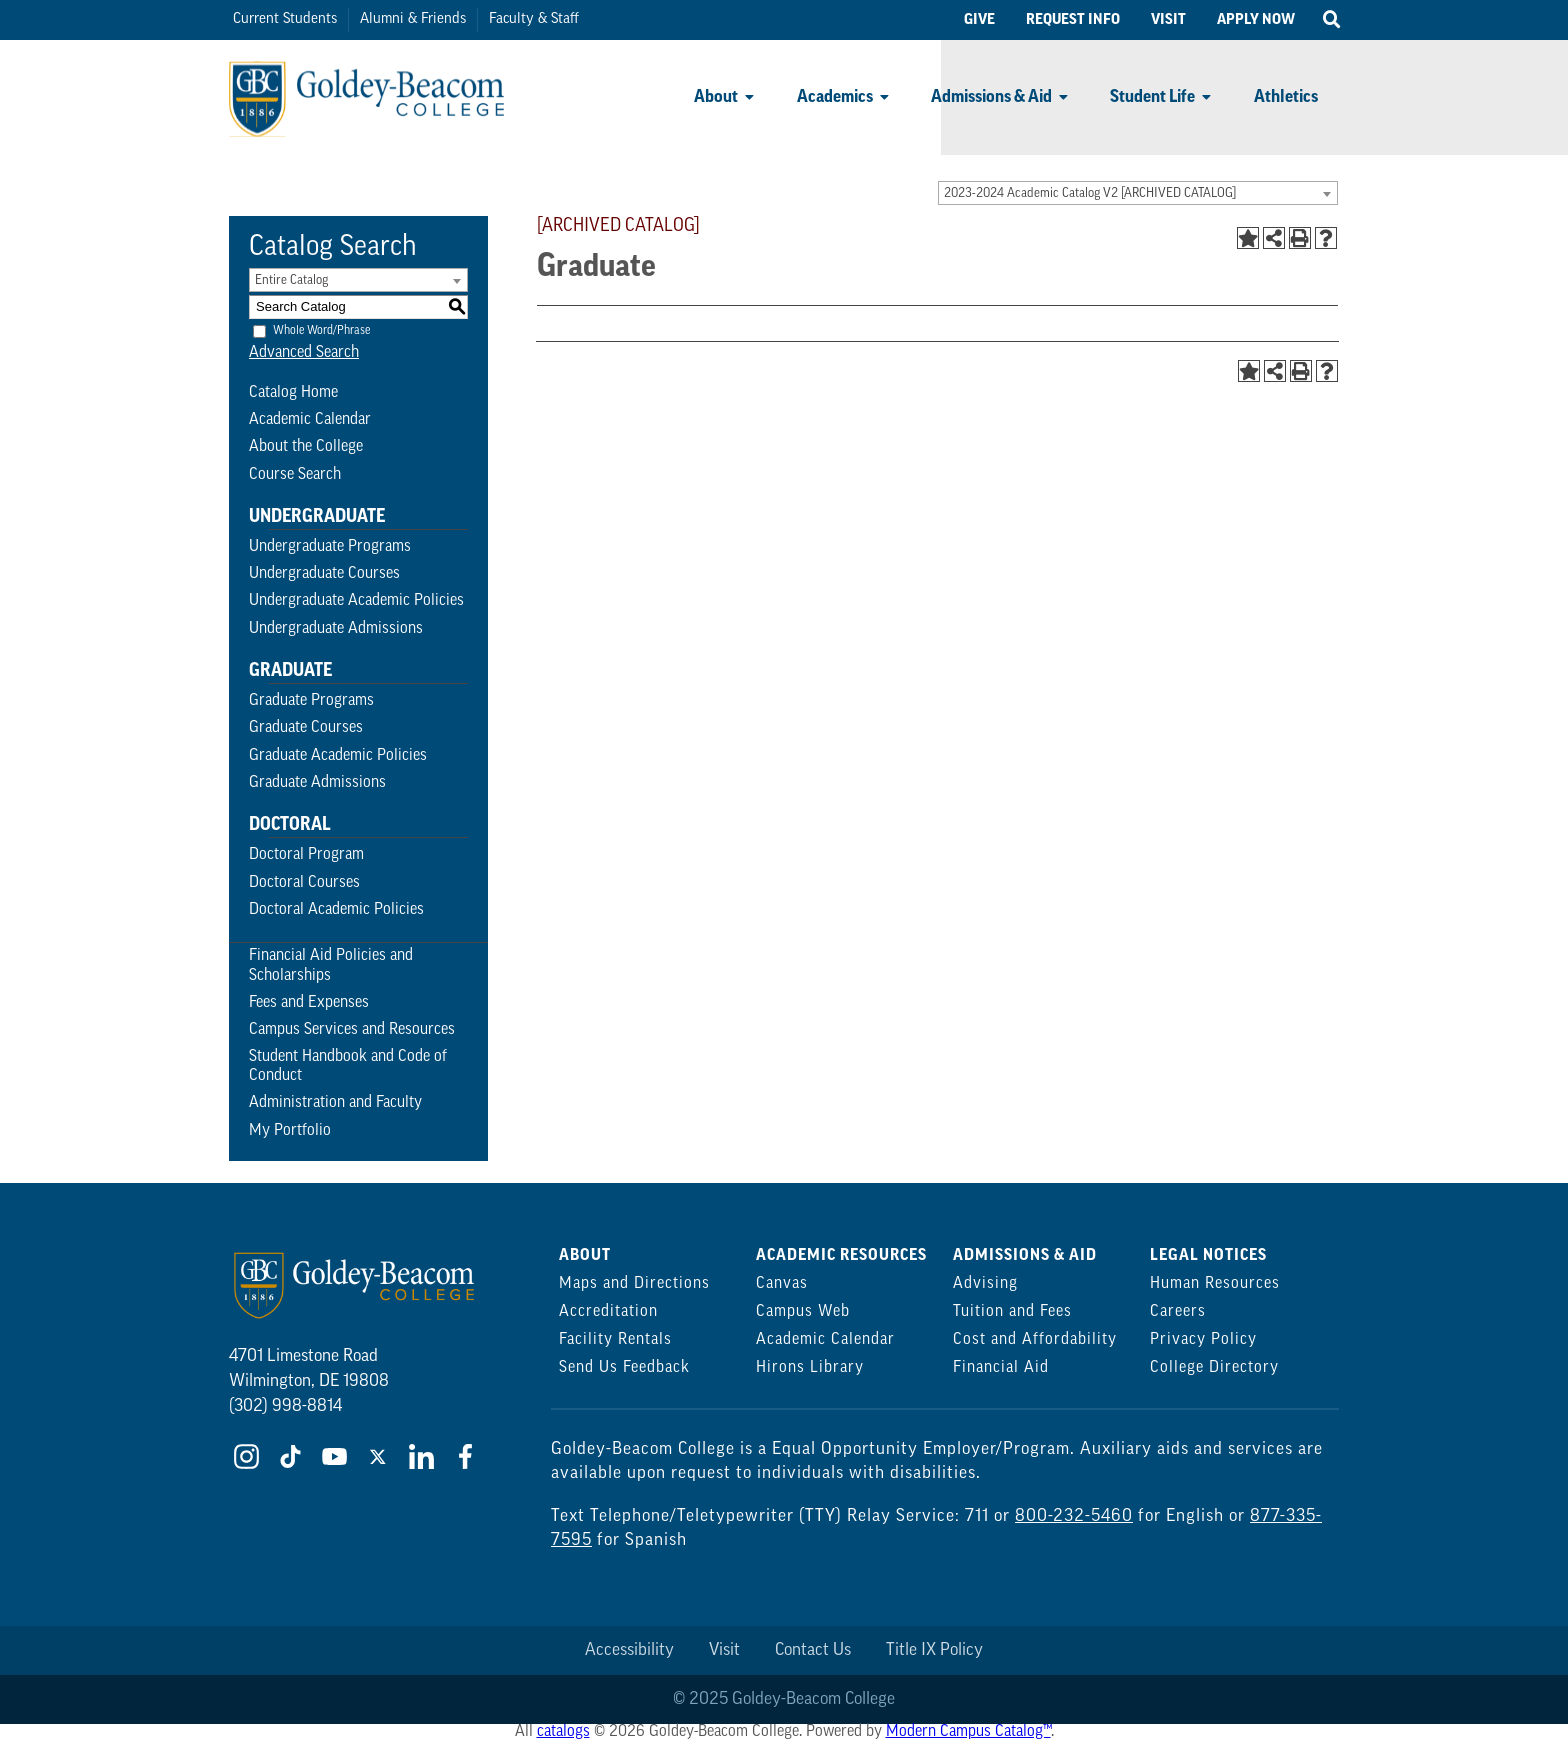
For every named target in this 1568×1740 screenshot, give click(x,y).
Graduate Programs (311, 701)
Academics (835, 96)
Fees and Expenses (309, 1003)
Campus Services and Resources (352, 1030)
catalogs (563, 1732)
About (716, 96)
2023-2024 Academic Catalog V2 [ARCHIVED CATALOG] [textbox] (1090, 193)
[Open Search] (1331, 20)
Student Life (1152, 96)
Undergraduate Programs (330, 547)
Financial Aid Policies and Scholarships (331, 965)
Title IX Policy (934, 1650)
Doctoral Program (306, 855)
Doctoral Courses (304, 883)
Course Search (295, 475)
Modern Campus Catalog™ (968, 1732)
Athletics (1286, 96)
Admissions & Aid (991, 96)
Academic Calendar (310, 420)
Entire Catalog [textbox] (291, 280)
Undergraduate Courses (324, 574)
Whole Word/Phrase (321, 330)
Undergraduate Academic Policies (356, 601)
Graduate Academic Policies (338, 756)
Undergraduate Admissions (336, 629)
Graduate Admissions (317, 783)
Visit (724, 1650)
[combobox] (1138, 193)
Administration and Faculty (335, 1103)
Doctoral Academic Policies (336, 910)
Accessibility (629, 1650)
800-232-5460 (1074, 1516)
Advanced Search (304, 353)
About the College (306, 447)
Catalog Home (293, 393)
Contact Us (813, 1650)
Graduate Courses (306, 728)
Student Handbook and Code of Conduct (348, 1066)
